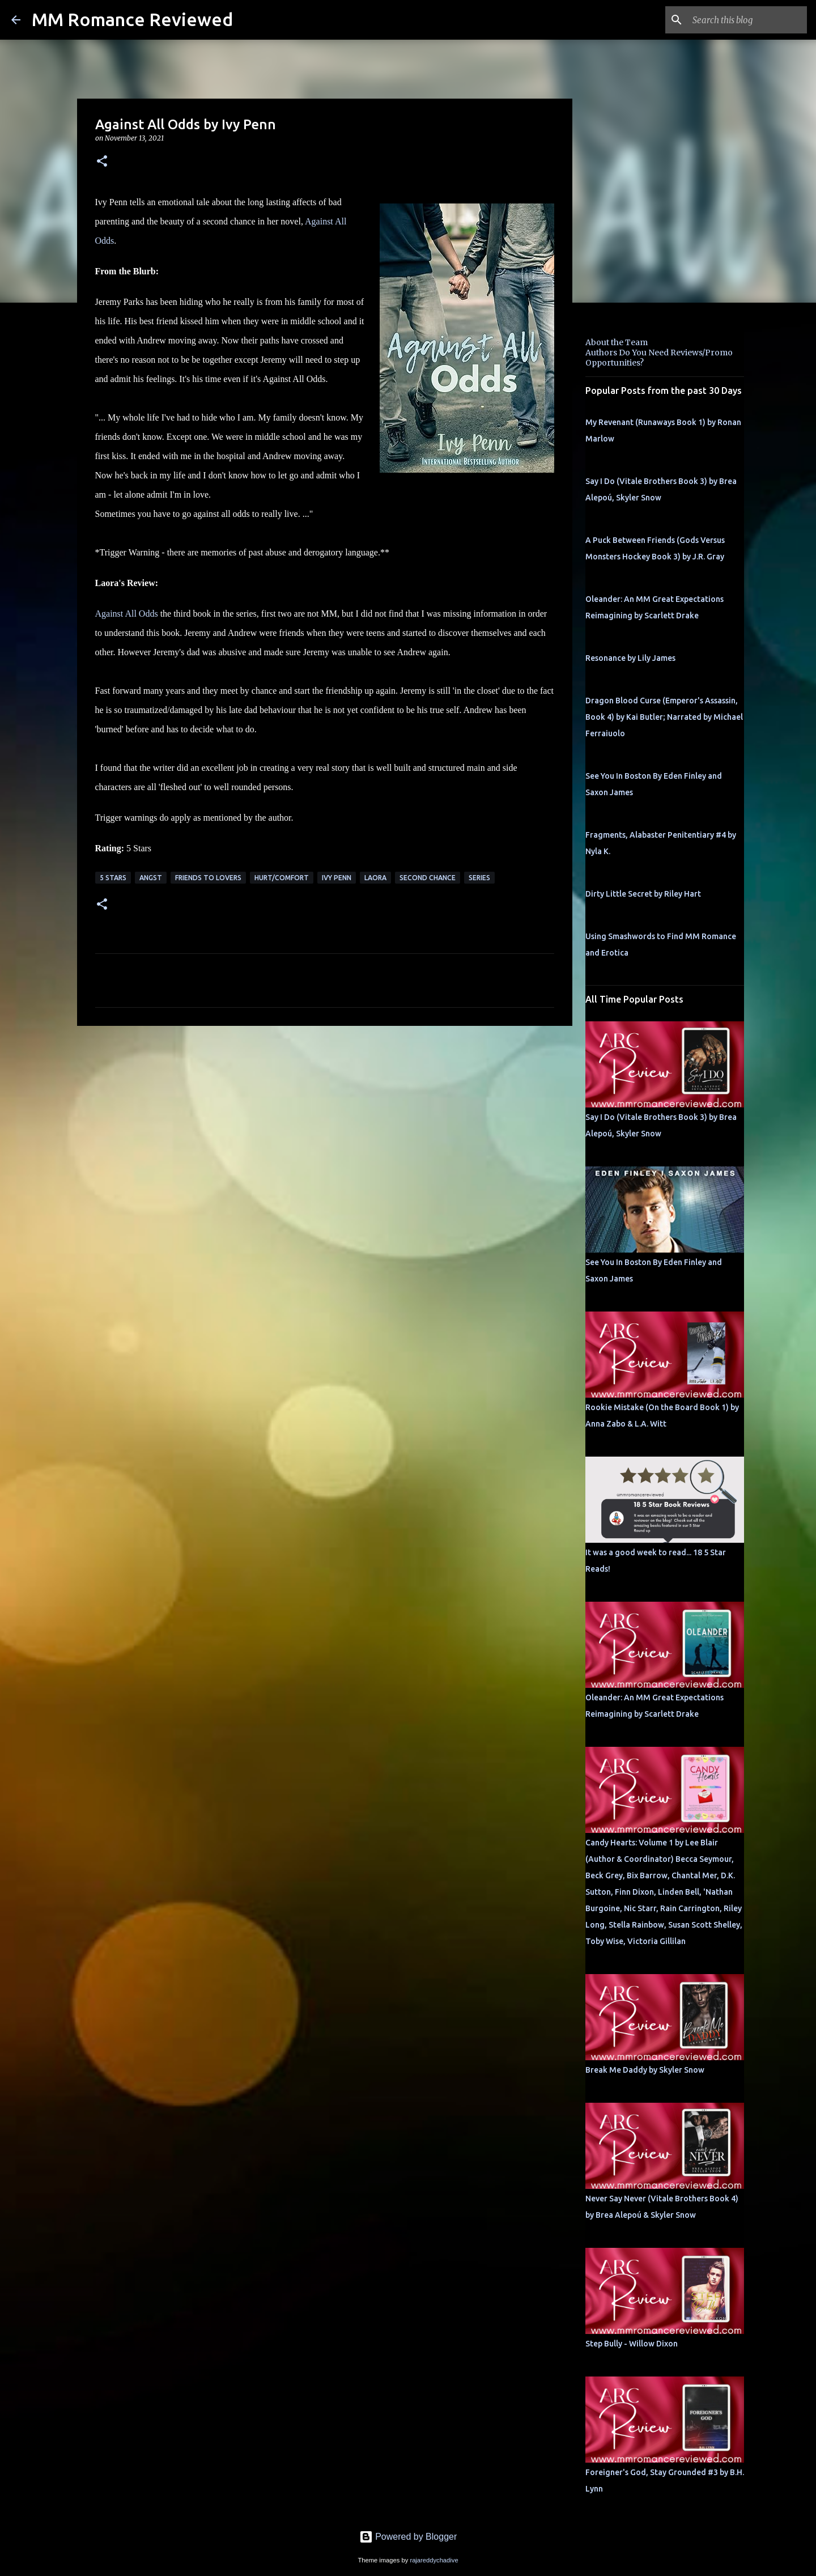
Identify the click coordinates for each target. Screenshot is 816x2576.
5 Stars (113, 877)
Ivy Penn (336, 877)
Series (479, 877)
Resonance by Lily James (630, 658)
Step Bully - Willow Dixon (631, 2343)
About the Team (616, 342)
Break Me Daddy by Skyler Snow (644, 2069)
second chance (428, 877)
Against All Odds (126, 613)
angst (150, 877)
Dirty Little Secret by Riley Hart (643, 893)
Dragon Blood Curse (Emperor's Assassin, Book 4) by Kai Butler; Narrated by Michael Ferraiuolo (664, 717)
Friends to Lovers (208, 877)
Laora (375, 877)
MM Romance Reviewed (132, 19)
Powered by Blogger (408, 2536)
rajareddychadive (434, 2560)
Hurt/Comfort (281, 877)
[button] (102, 161)
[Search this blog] (747, 19)
